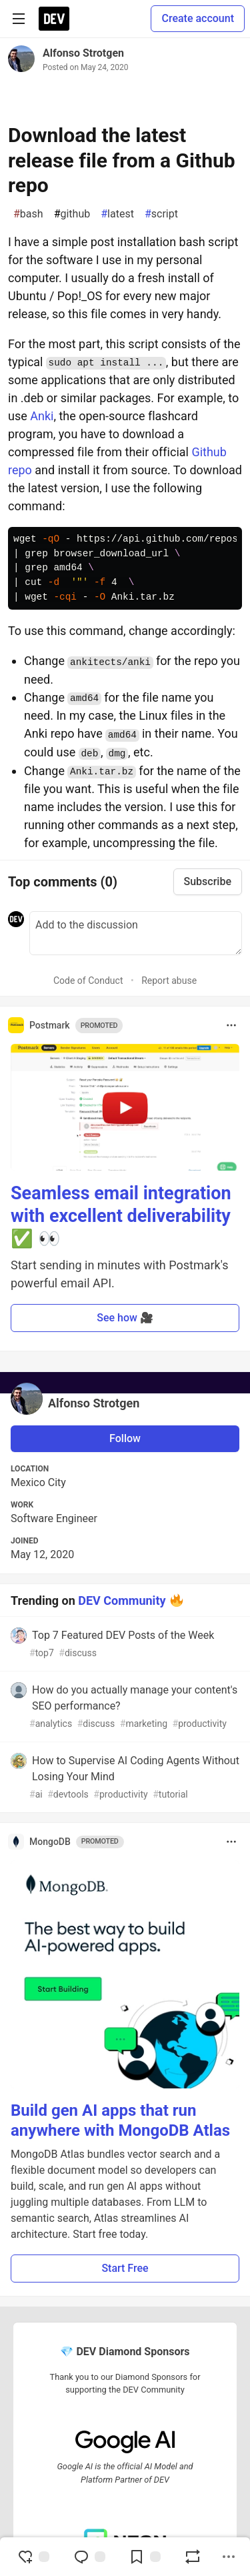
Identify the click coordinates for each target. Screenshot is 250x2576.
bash (28, 214)
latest (117, 214)
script (161, 214)
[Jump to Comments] (89, 2557)
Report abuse (169, 980)
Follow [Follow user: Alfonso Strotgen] (125, 1438)
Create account (197, 18)
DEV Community (121, 1600)
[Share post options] (228, 2556)
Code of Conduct (88, 980)
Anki (41, 416)
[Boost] (192, 2557)
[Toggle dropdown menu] (231, 1025)
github (72, 214)
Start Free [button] (124, 2268)
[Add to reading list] (144, 2557)
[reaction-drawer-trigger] (33, 2557)
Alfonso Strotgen (83, 53)
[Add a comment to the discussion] (135, 933)
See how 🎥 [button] (125, 1317)
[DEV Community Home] (54, 18)
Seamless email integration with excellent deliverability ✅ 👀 (121, 1216)
